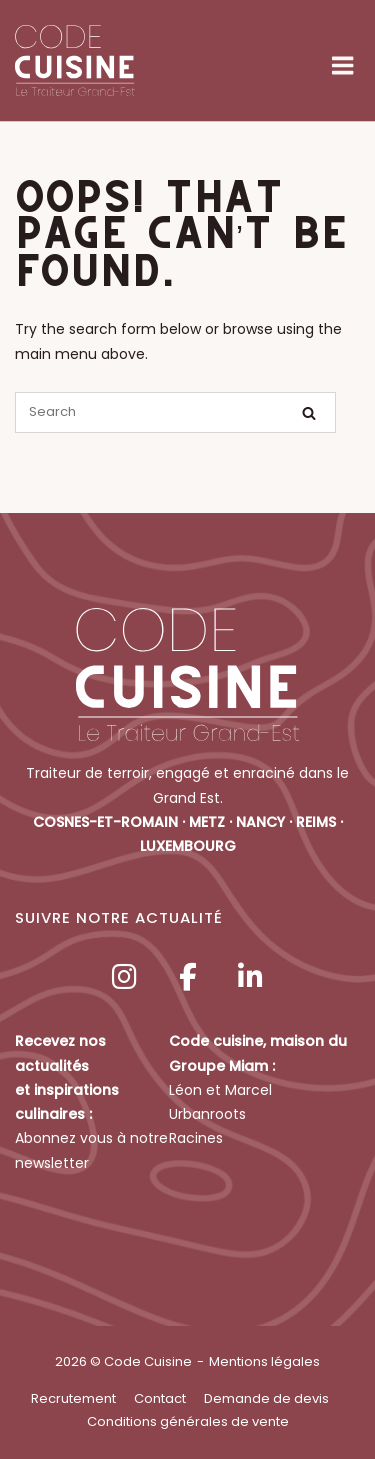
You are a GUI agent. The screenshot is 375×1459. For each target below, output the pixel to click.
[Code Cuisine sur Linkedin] (250, 977)
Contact (160, 1398)
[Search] (309, 413)
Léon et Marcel (220, 1090)
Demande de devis (266, 1398)
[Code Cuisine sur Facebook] (188, 977)
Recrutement (73, 1398)
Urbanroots (207, 1114)
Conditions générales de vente (188, 1421)
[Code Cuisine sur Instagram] (125, 977)
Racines (196, 1138)
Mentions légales (264, 1361)
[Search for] (175, 412)
